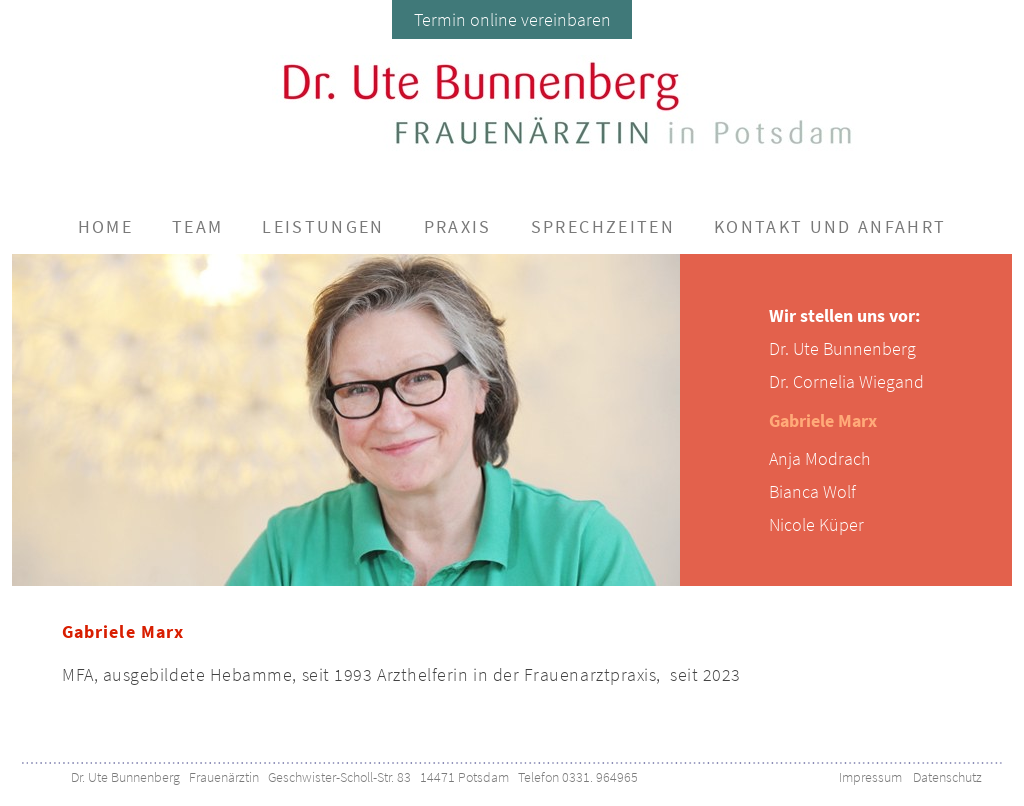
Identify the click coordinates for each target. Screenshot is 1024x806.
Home (105, 226)
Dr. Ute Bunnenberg (842, 348)
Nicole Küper (816, 524)
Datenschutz (947, 777)
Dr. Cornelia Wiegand (846, 381)
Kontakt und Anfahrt (830, 226)
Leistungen (323, 226)
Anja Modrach (820, 458)
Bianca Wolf (812, 491)
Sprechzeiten (603, 226)
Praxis (458, 226)
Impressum (870, 777)
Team (197, 226)
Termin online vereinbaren (512, 19)
